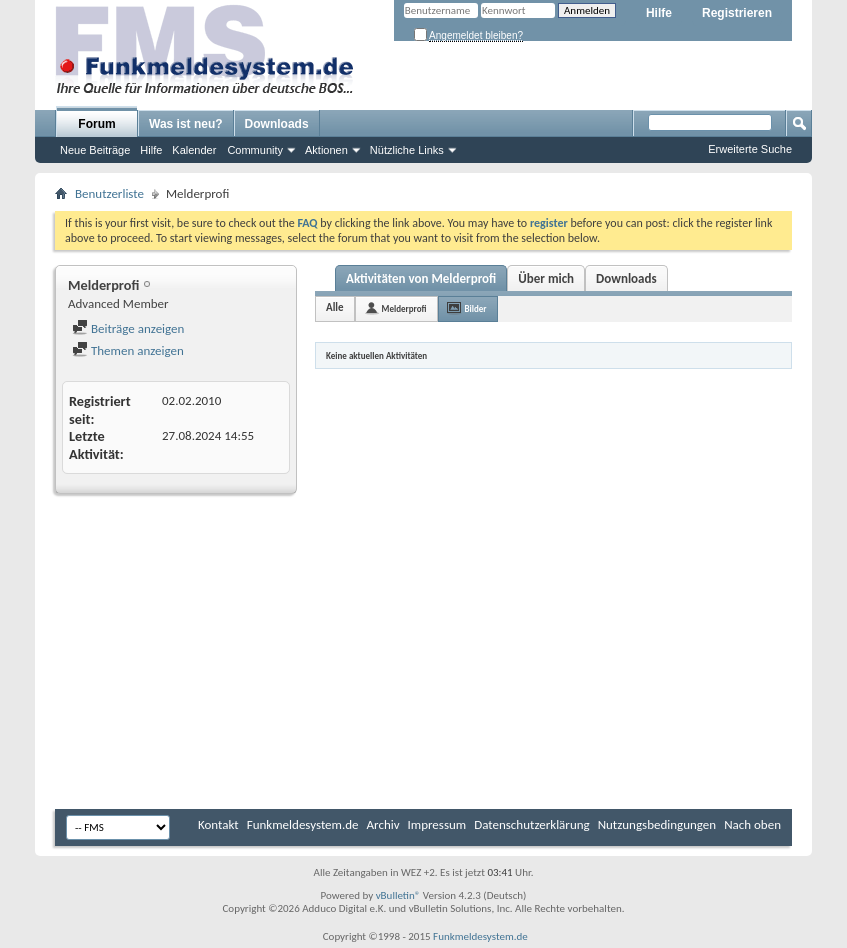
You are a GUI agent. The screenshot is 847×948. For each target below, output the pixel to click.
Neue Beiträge (95, 150)
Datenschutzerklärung (532, 824)
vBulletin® (398, 895)
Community (255, 150)
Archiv (383, 824)
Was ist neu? (186, 124)
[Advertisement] (423, 654)
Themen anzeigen (128, 350)
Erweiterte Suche (750, 149)
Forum (96, 124)
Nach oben (752, 824)
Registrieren (737, 13)
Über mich (546, 278)
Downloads (277, 124)
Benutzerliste (109, 193)
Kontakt (218, 824)
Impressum (437, 824)
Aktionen (326, 150)
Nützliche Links (407, 150)
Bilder (476, 308)
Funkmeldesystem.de (303, 824)
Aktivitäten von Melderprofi (421, 278)
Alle (335, 307)
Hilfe (659, 13)
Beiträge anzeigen (128, 328)
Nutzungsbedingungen (657, 824)
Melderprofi (404, 308)
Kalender (194, 150)
